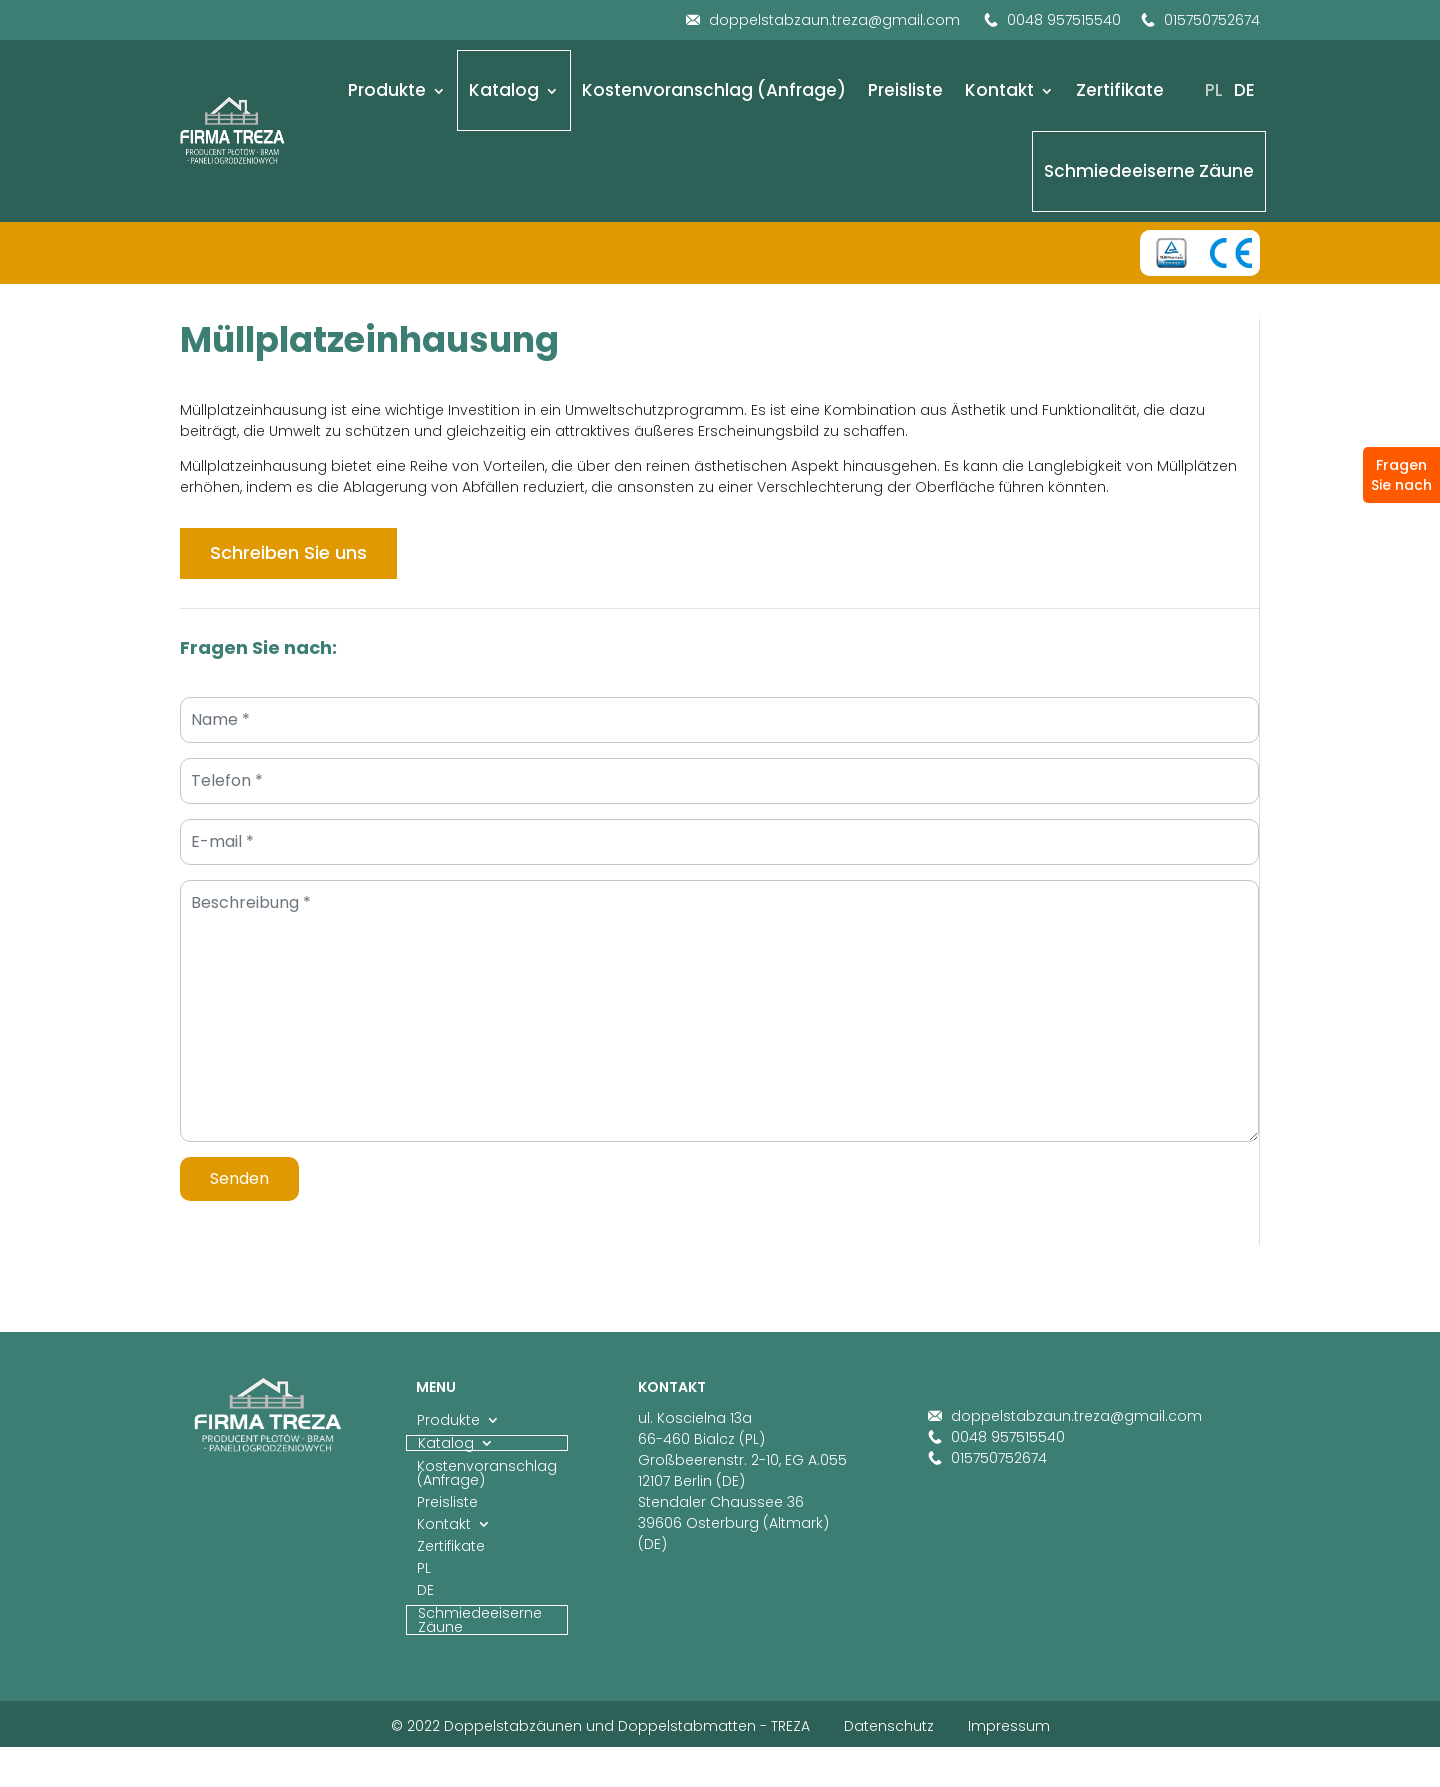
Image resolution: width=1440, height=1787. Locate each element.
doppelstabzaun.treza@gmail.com (823, 20)
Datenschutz (889, 1726)
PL (1214, 90)
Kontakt (999, 90)
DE (1244, 90)
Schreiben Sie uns (288, 552)
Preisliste (905, 90)
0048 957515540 (1052, 20)
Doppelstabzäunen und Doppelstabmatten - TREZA (627, 1726)
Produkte (387, 90)
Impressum (1009, 1726)
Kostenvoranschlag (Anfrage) (714, 90)
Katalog (504, 90)
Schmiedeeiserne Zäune (1149, 171)
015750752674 (1200, 20)
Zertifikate (1120, 90)
